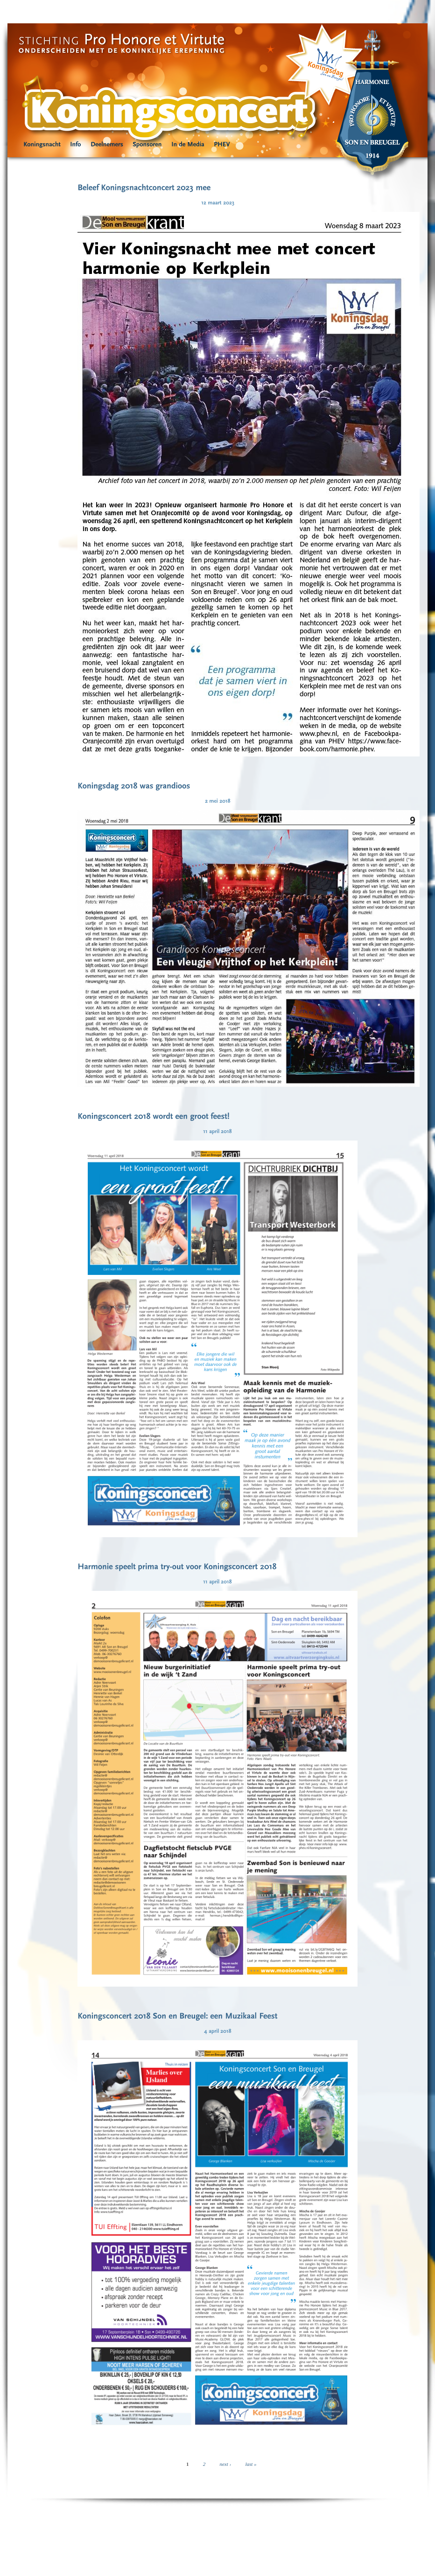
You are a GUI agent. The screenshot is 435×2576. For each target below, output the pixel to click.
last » (250, 2464)
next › (225, 2464)
